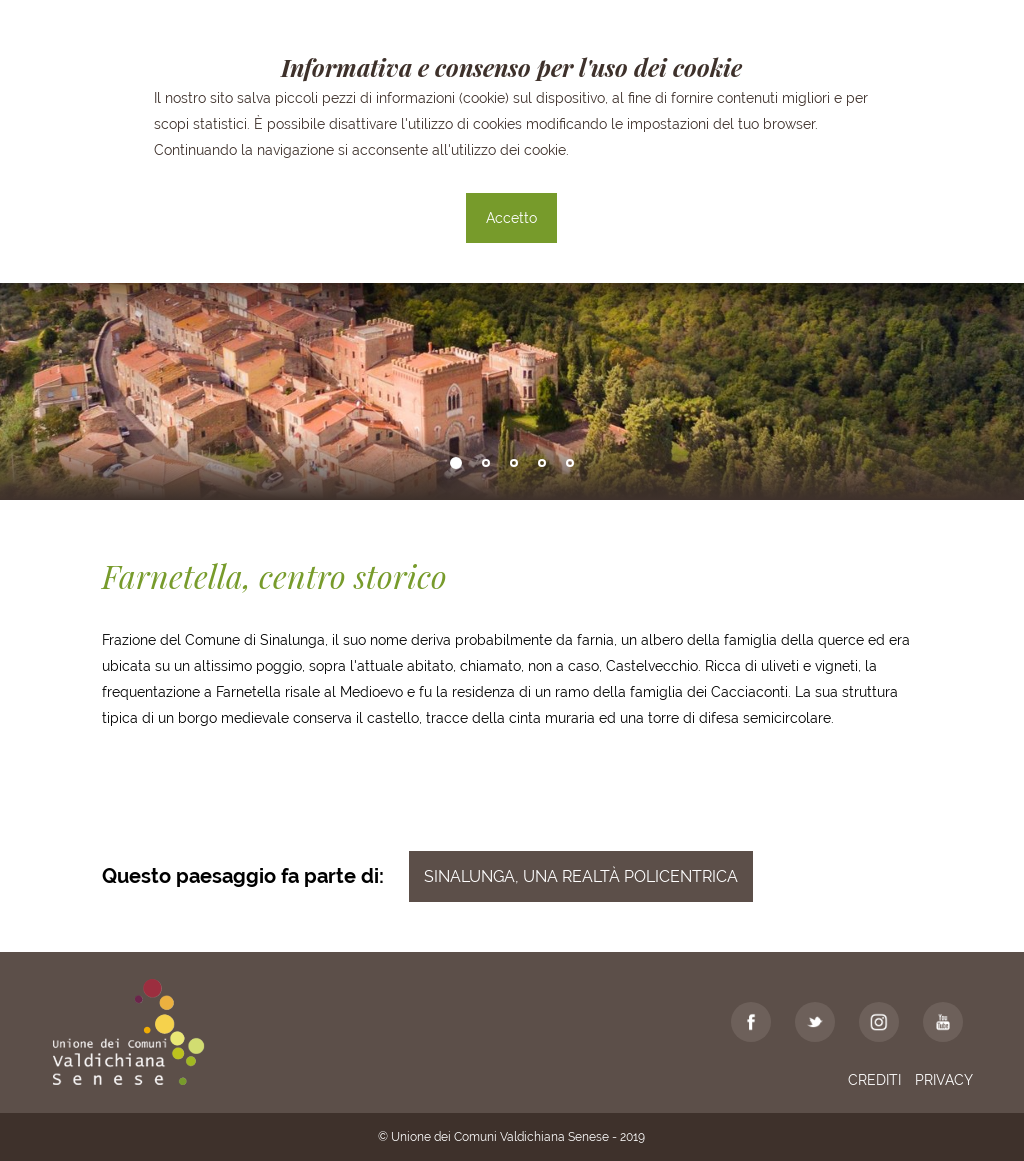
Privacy (944, 1080)
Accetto (511, 218)
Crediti (874, 1080)
